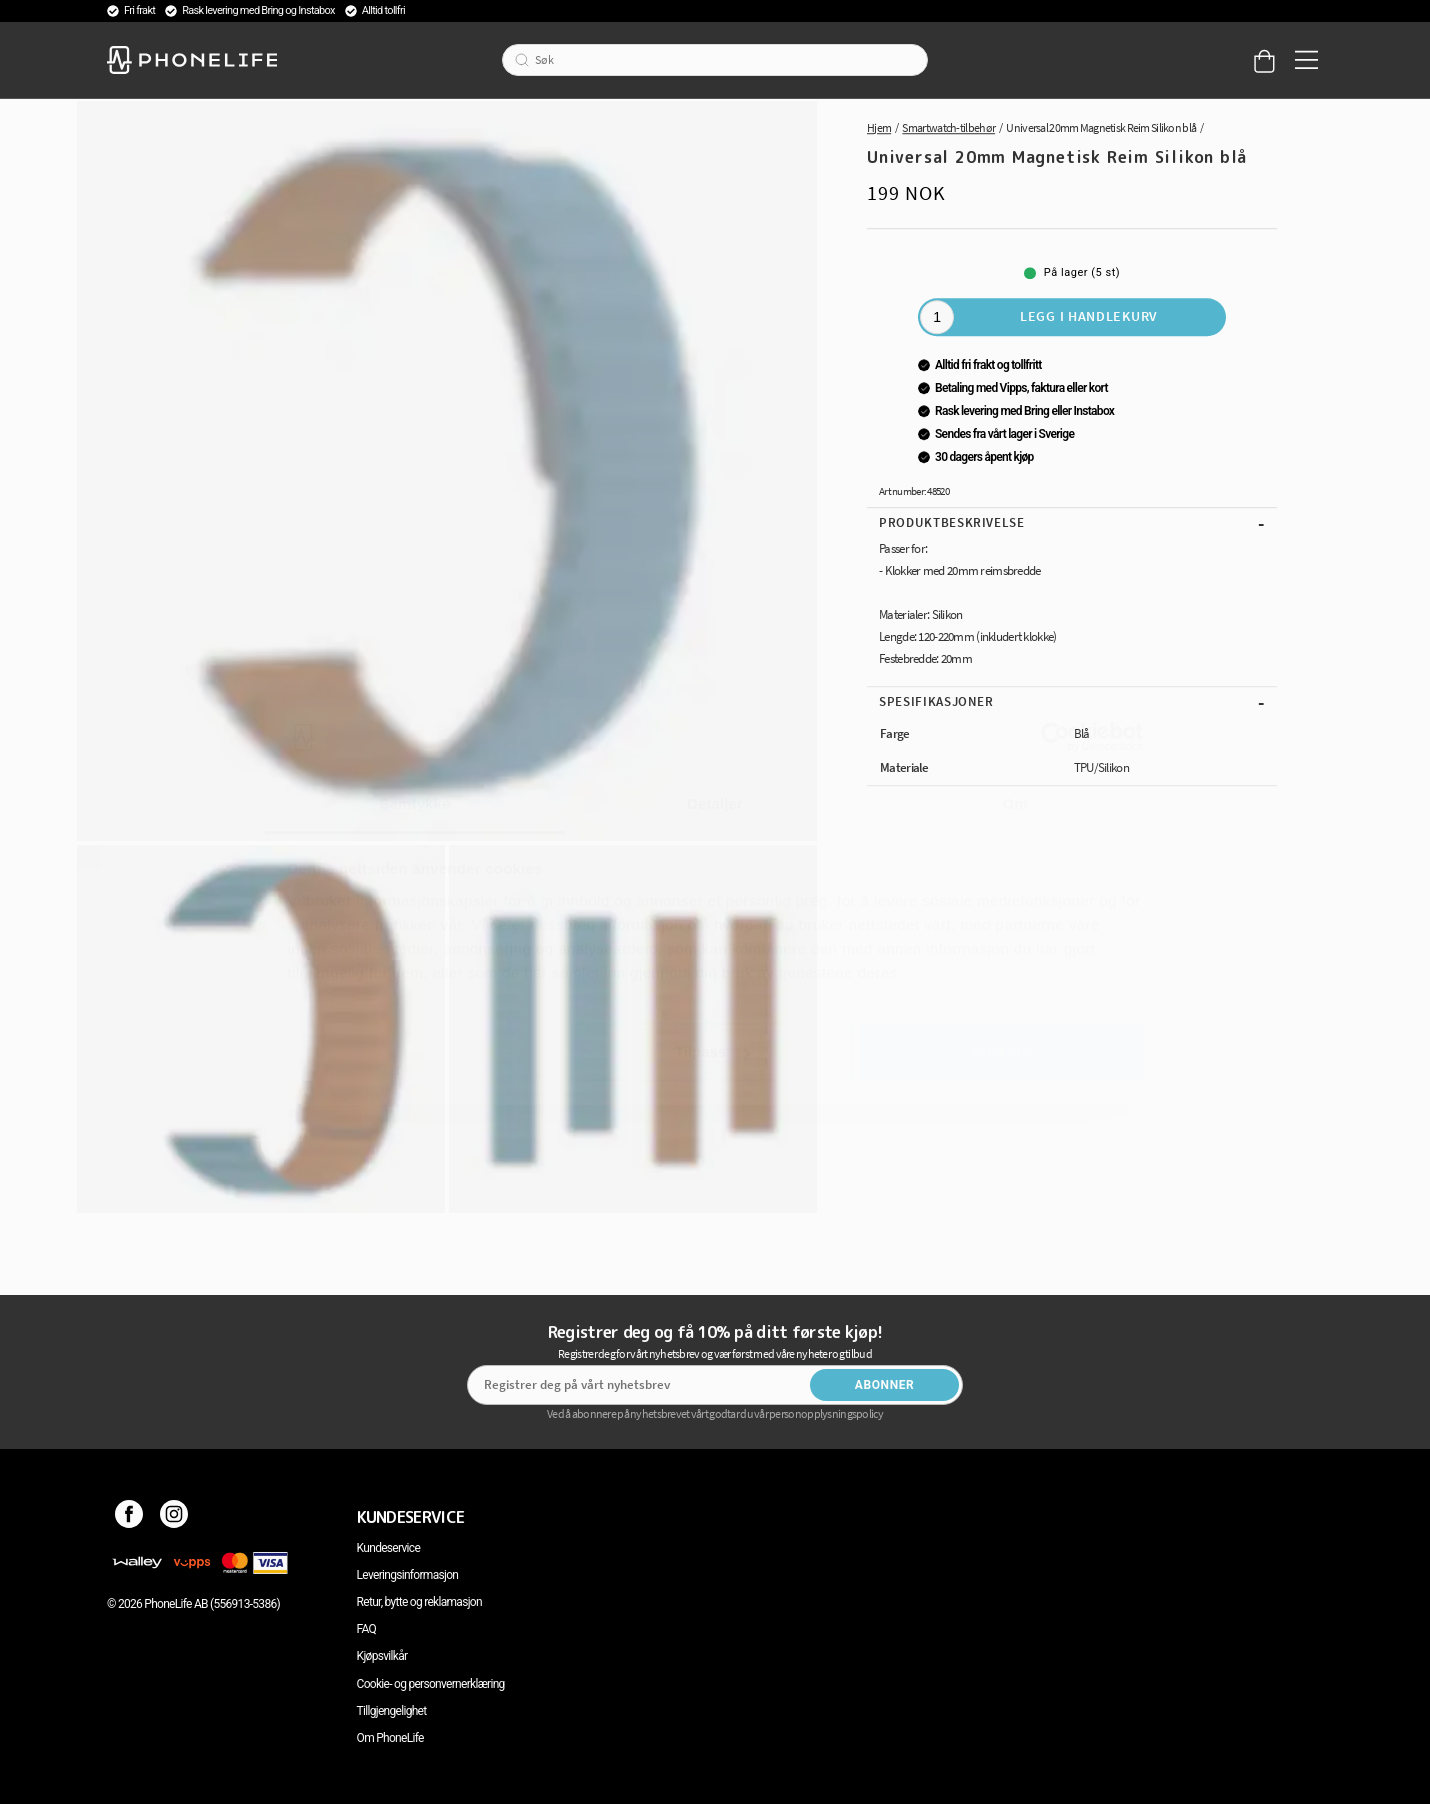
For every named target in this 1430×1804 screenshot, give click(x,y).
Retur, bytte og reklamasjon (419, 1602)
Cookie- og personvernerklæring (431, 1684)
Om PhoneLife (390, 1738)
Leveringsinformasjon (408, 1575)
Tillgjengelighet (392, 1711)
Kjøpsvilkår (382, 1656)
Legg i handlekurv (1089, 316)
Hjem (879, 127)
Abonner (885, 1385)
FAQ (367, 1629)
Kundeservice (388, 1548)
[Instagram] (174, 1517)
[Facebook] (129, 1517)
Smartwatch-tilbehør (948, 127)
